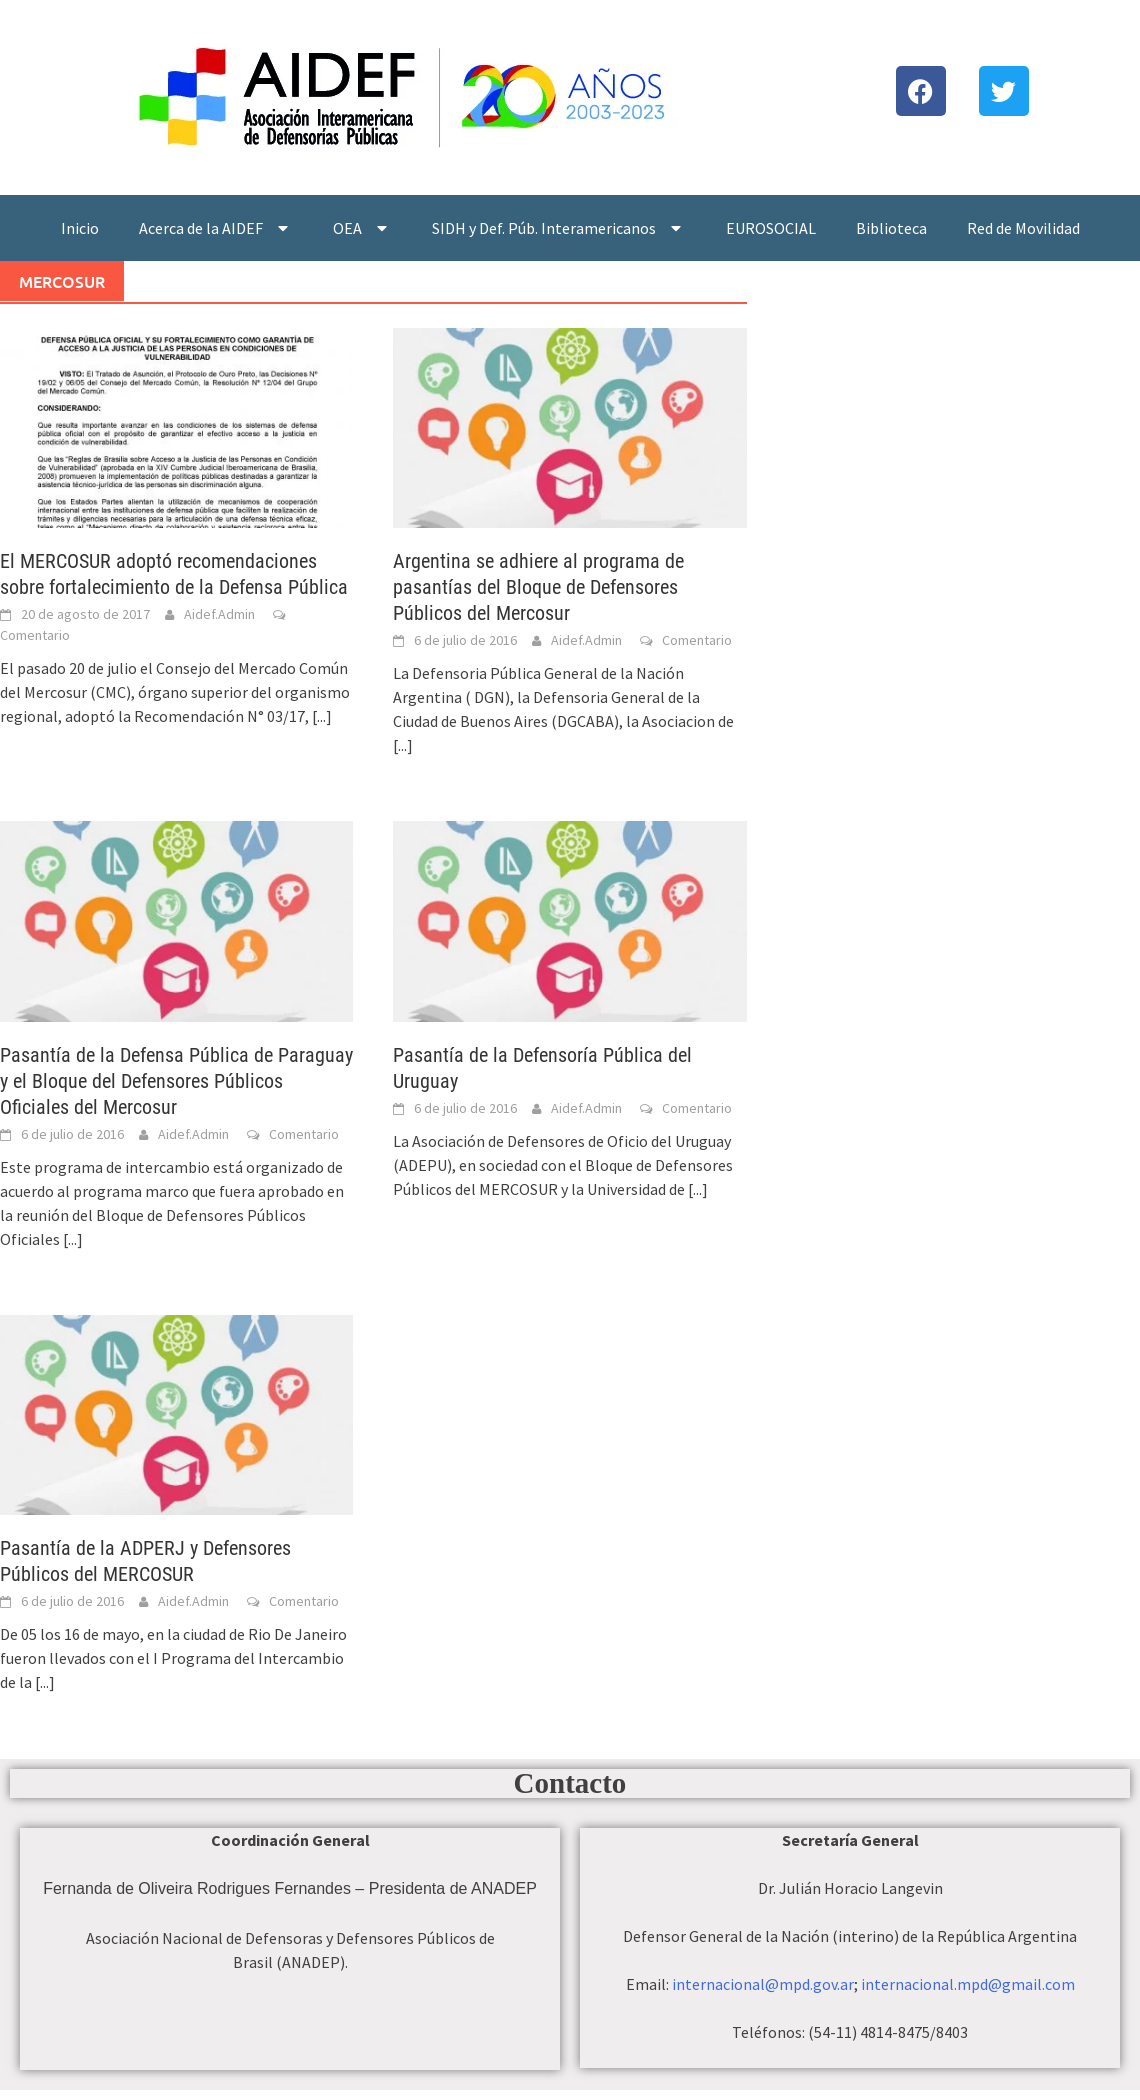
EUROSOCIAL (771, 228)
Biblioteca (891, 228)
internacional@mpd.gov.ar (763, 1984)
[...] (322, 716)
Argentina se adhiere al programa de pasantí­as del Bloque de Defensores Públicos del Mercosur (538, 587)
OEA (362, 228)
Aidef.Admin (219, 614)
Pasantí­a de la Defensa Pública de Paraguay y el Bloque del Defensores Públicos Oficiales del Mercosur (176, 1081)
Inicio (80, 228)
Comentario (35, 635)
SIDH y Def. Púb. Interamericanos (559, 228)
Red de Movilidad (1023, 228)
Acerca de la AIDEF (216, 228)
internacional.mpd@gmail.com (968, 1984)
